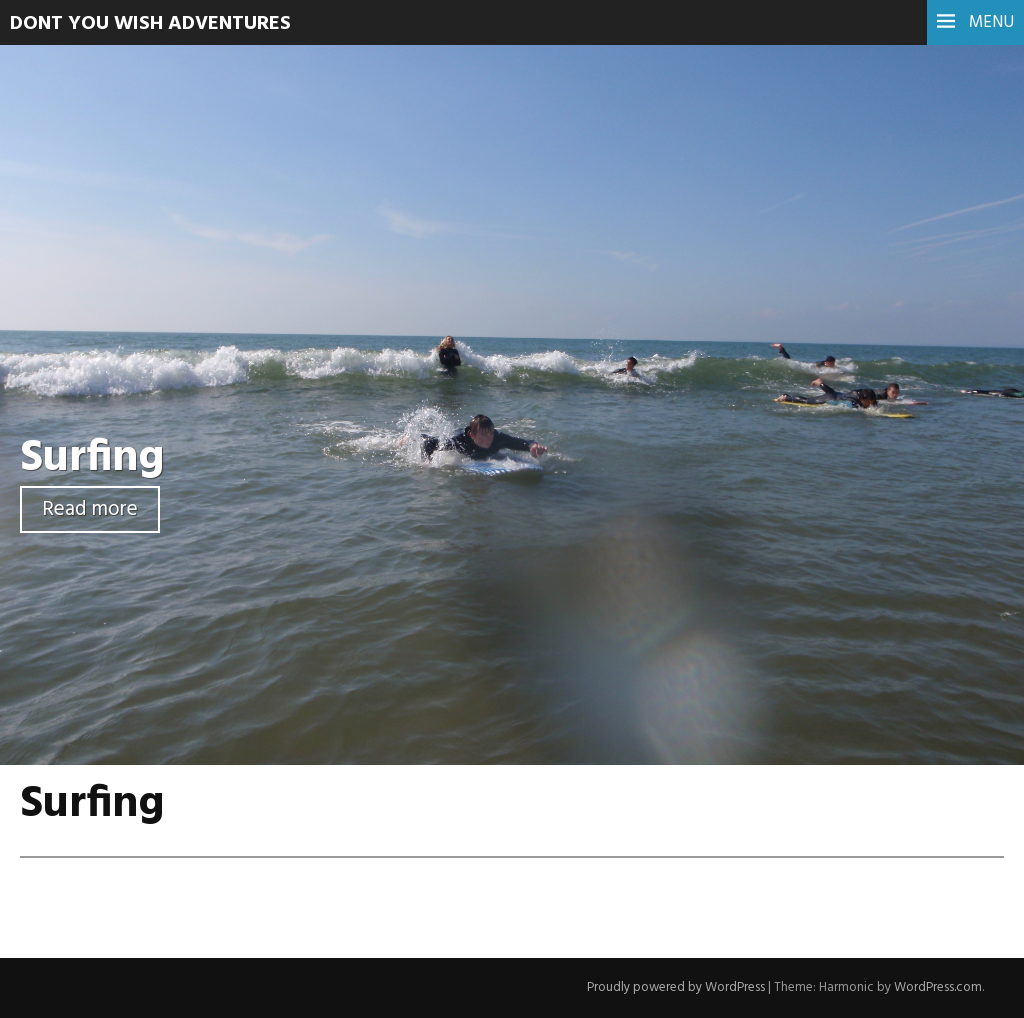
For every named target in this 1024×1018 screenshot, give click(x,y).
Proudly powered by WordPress (676, 987)
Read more (90, 509)
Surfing (92, 459)
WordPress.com (938, 987)
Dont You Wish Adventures (150, 24)
